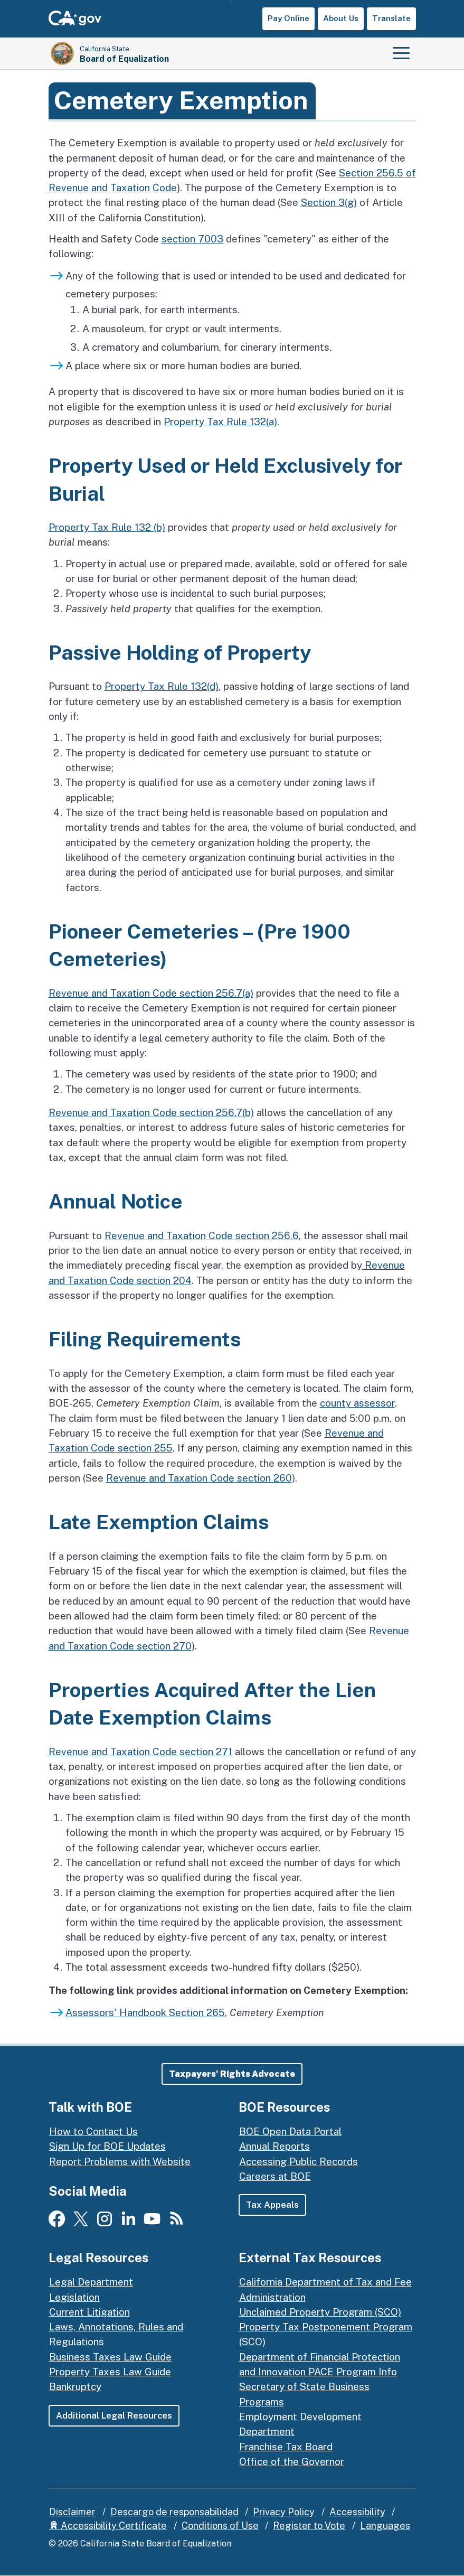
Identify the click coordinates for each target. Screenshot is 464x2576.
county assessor (357, 1403)
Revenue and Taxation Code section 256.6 (202, 1235)
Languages (385, 2525)
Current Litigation (89, 2312)
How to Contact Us (93, 2132)
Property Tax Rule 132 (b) (107, 527)
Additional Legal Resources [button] (114, 2415)
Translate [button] (391, 18)
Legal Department (91, 2282)
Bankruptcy (75, 2387)
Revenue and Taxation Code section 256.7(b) (151, 1112)
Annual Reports (274, 2146)
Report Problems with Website (120, 2161)
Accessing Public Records (298, 2161)
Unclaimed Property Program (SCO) (320, 2312)
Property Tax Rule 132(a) (220, 421)
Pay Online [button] (288, 18)
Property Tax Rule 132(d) (162, 686)
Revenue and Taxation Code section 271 (140, 1751)
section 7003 (192, 239)
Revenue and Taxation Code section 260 (199, 1478)
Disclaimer (72, 2512)
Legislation (74, 2297)
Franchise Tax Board (286, 2446)
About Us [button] (340, 18)
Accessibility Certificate (108, 2525)
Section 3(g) (329, 202)
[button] (232, 2074)
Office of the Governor (291, 2461)
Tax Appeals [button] (272, 2205)
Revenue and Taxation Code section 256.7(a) (151, 993)
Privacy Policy (284, 2512)
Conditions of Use (220, 2525)
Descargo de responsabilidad (174, 2512)
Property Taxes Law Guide (110, 2371)
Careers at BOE (275, 2176)
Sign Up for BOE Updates (107, 2146)
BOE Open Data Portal (290, 2132)
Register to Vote (309, 2525)
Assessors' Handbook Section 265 (145, 2012)
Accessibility (357, 2512)
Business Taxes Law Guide (110, 2357)
